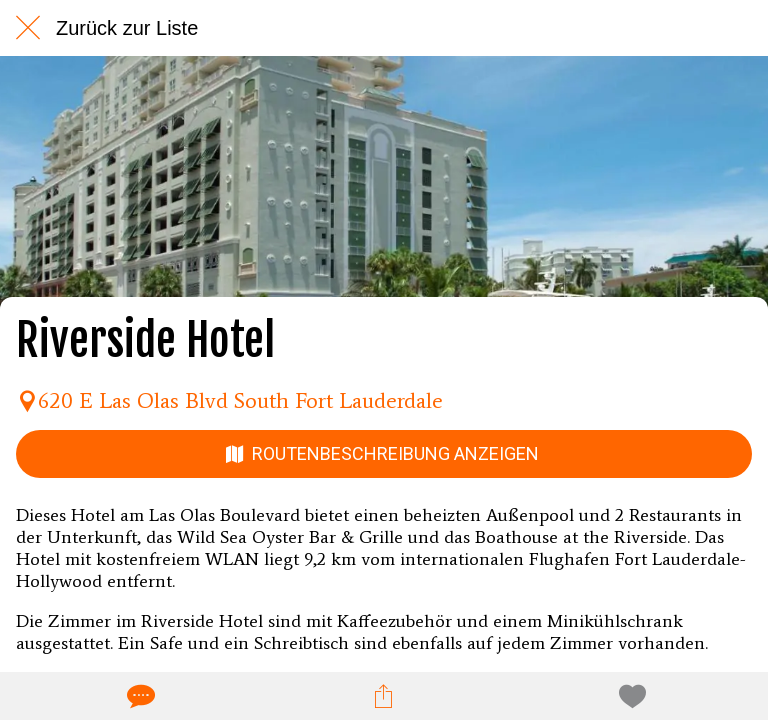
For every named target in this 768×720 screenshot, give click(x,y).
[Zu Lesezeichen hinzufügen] (629, 696)
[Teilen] (384, 696)
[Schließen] (28, 28)
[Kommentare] (139, 696)
